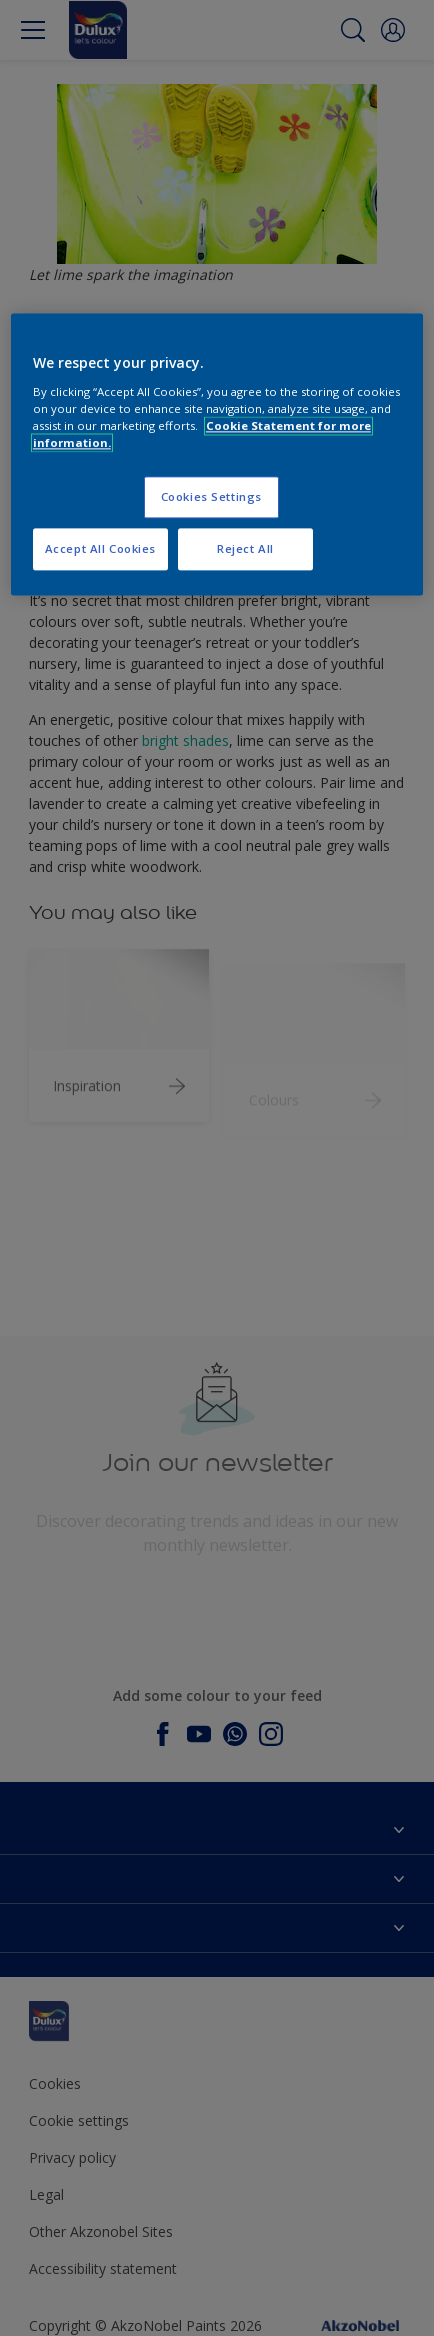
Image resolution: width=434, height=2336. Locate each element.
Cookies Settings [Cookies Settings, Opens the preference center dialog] (211, 497)
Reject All (245, 549)
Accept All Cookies (100, 549)
